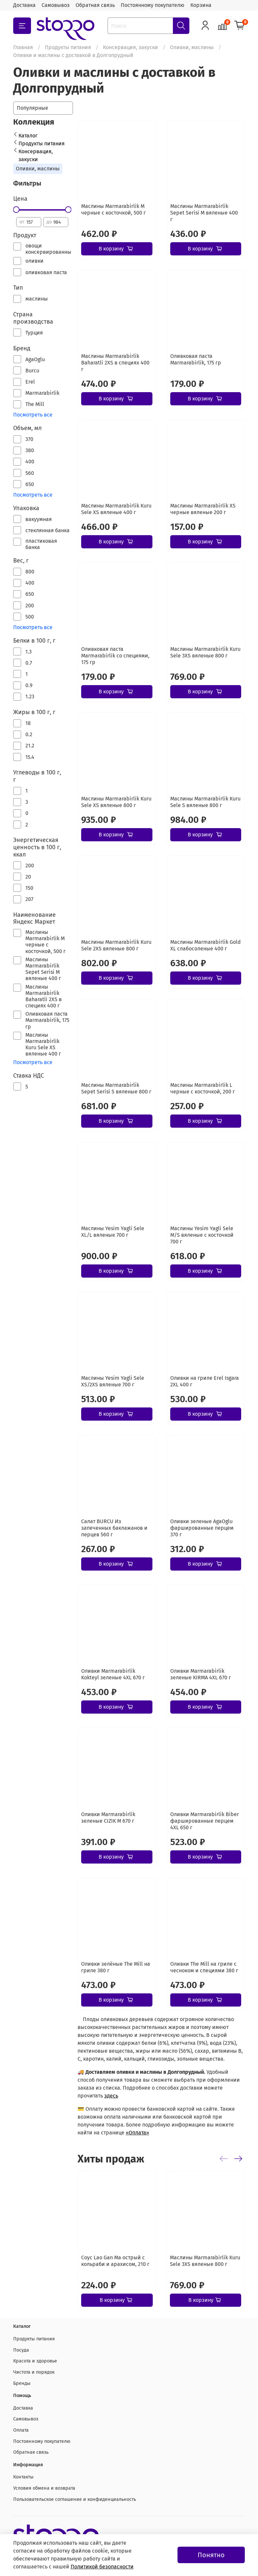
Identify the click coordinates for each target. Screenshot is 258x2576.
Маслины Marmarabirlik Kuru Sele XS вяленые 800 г (116, 802)
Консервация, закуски (130, 47)
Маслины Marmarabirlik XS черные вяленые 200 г (203, 509)
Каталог (28, 135)
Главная (23, 47)
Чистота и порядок (33, 2372)
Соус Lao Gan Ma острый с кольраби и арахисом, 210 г (115, 2260)
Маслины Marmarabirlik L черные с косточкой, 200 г (202, 1088)
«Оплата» (137, 2132)
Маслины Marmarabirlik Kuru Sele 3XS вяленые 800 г (205, 652)
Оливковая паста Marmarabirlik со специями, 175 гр (115, 655)
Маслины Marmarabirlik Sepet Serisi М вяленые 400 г (204, 212)
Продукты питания (68, 47)
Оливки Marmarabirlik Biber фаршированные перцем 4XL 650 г (204, 1821)
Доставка (24, 5)
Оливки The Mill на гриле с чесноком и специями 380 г (204, 1967)
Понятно (211, 2555)
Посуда (21, 2350)
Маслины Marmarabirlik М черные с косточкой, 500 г (113, 209)
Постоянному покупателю (152, 5)
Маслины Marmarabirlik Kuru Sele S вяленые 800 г (205, 802)
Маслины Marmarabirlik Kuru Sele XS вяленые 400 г (116, 509)
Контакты (23, 2477)
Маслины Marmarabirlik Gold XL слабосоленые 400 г (205, 945)
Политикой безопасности (102, 2566)
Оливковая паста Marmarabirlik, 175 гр (195, 359)
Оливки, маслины (192, 47)
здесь (111, 2096)
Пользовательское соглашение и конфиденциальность (74, 2499)
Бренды (22, 2383)
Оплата (21, 2430)
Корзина (200, 5)
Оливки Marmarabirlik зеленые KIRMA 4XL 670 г (200, 1674)
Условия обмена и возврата (44, 2488)
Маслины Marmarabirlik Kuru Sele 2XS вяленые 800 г (116, 945)
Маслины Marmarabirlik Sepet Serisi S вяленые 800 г (116, 1088)
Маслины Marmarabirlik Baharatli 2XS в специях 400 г (115, 362)
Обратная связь (95, 5)
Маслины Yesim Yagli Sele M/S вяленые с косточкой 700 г (202, 1235)
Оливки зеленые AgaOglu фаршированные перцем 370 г (202, 1528)
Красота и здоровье (35, 2361)
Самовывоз (56, 5)
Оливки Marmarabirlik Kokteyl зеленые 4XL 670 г (113, 1674)
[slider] (16, 210)
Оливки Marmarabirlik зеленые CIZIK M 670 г (108, 1817)
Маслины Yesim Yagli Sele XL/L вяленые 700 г (112, 1231)
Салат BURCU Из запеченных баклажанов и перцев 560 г (114, 1528)
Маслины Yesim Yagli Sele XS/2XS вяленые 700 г (112, 1381)
